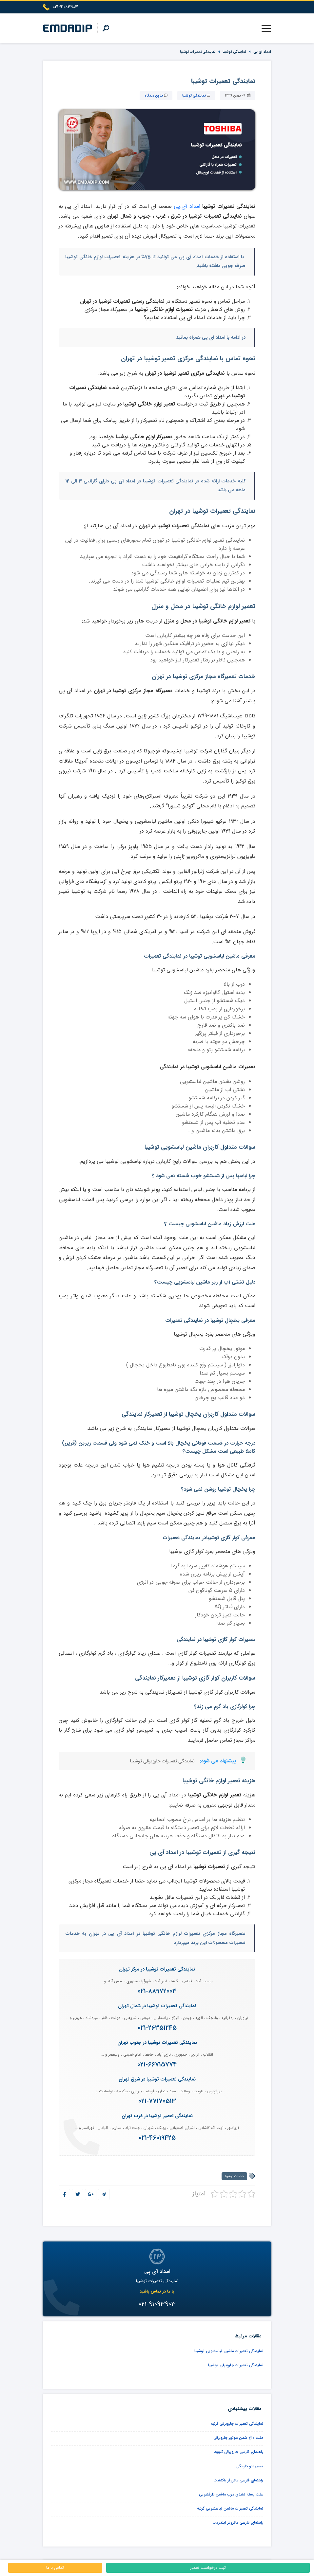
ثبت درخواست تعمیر (208, 2568)
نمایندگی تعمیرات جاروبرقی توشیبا (162, 1761)
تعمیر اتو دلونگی (249, 2466)
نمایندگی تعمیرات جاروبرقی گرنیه (237, 2424)
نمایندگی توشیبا (234, 52)
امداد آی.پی (188, 206)
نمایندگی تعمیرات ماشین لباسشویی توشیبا (228, 2351)
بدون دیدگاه (154, 96)
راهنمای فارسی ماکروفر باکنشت (238, 2480)
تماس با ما (55, 2568)
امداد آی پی (262, 52)
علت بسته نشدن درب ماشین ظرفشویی (231, 2494)
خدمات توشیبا (234, 2176)
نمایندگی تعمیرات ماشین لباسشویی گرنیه (230, 2508)
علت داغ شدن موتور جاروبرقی (238, 2438)
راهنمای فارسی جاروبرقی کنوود (238, 2452)
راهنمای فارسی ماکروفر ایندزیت (237, 2522)
